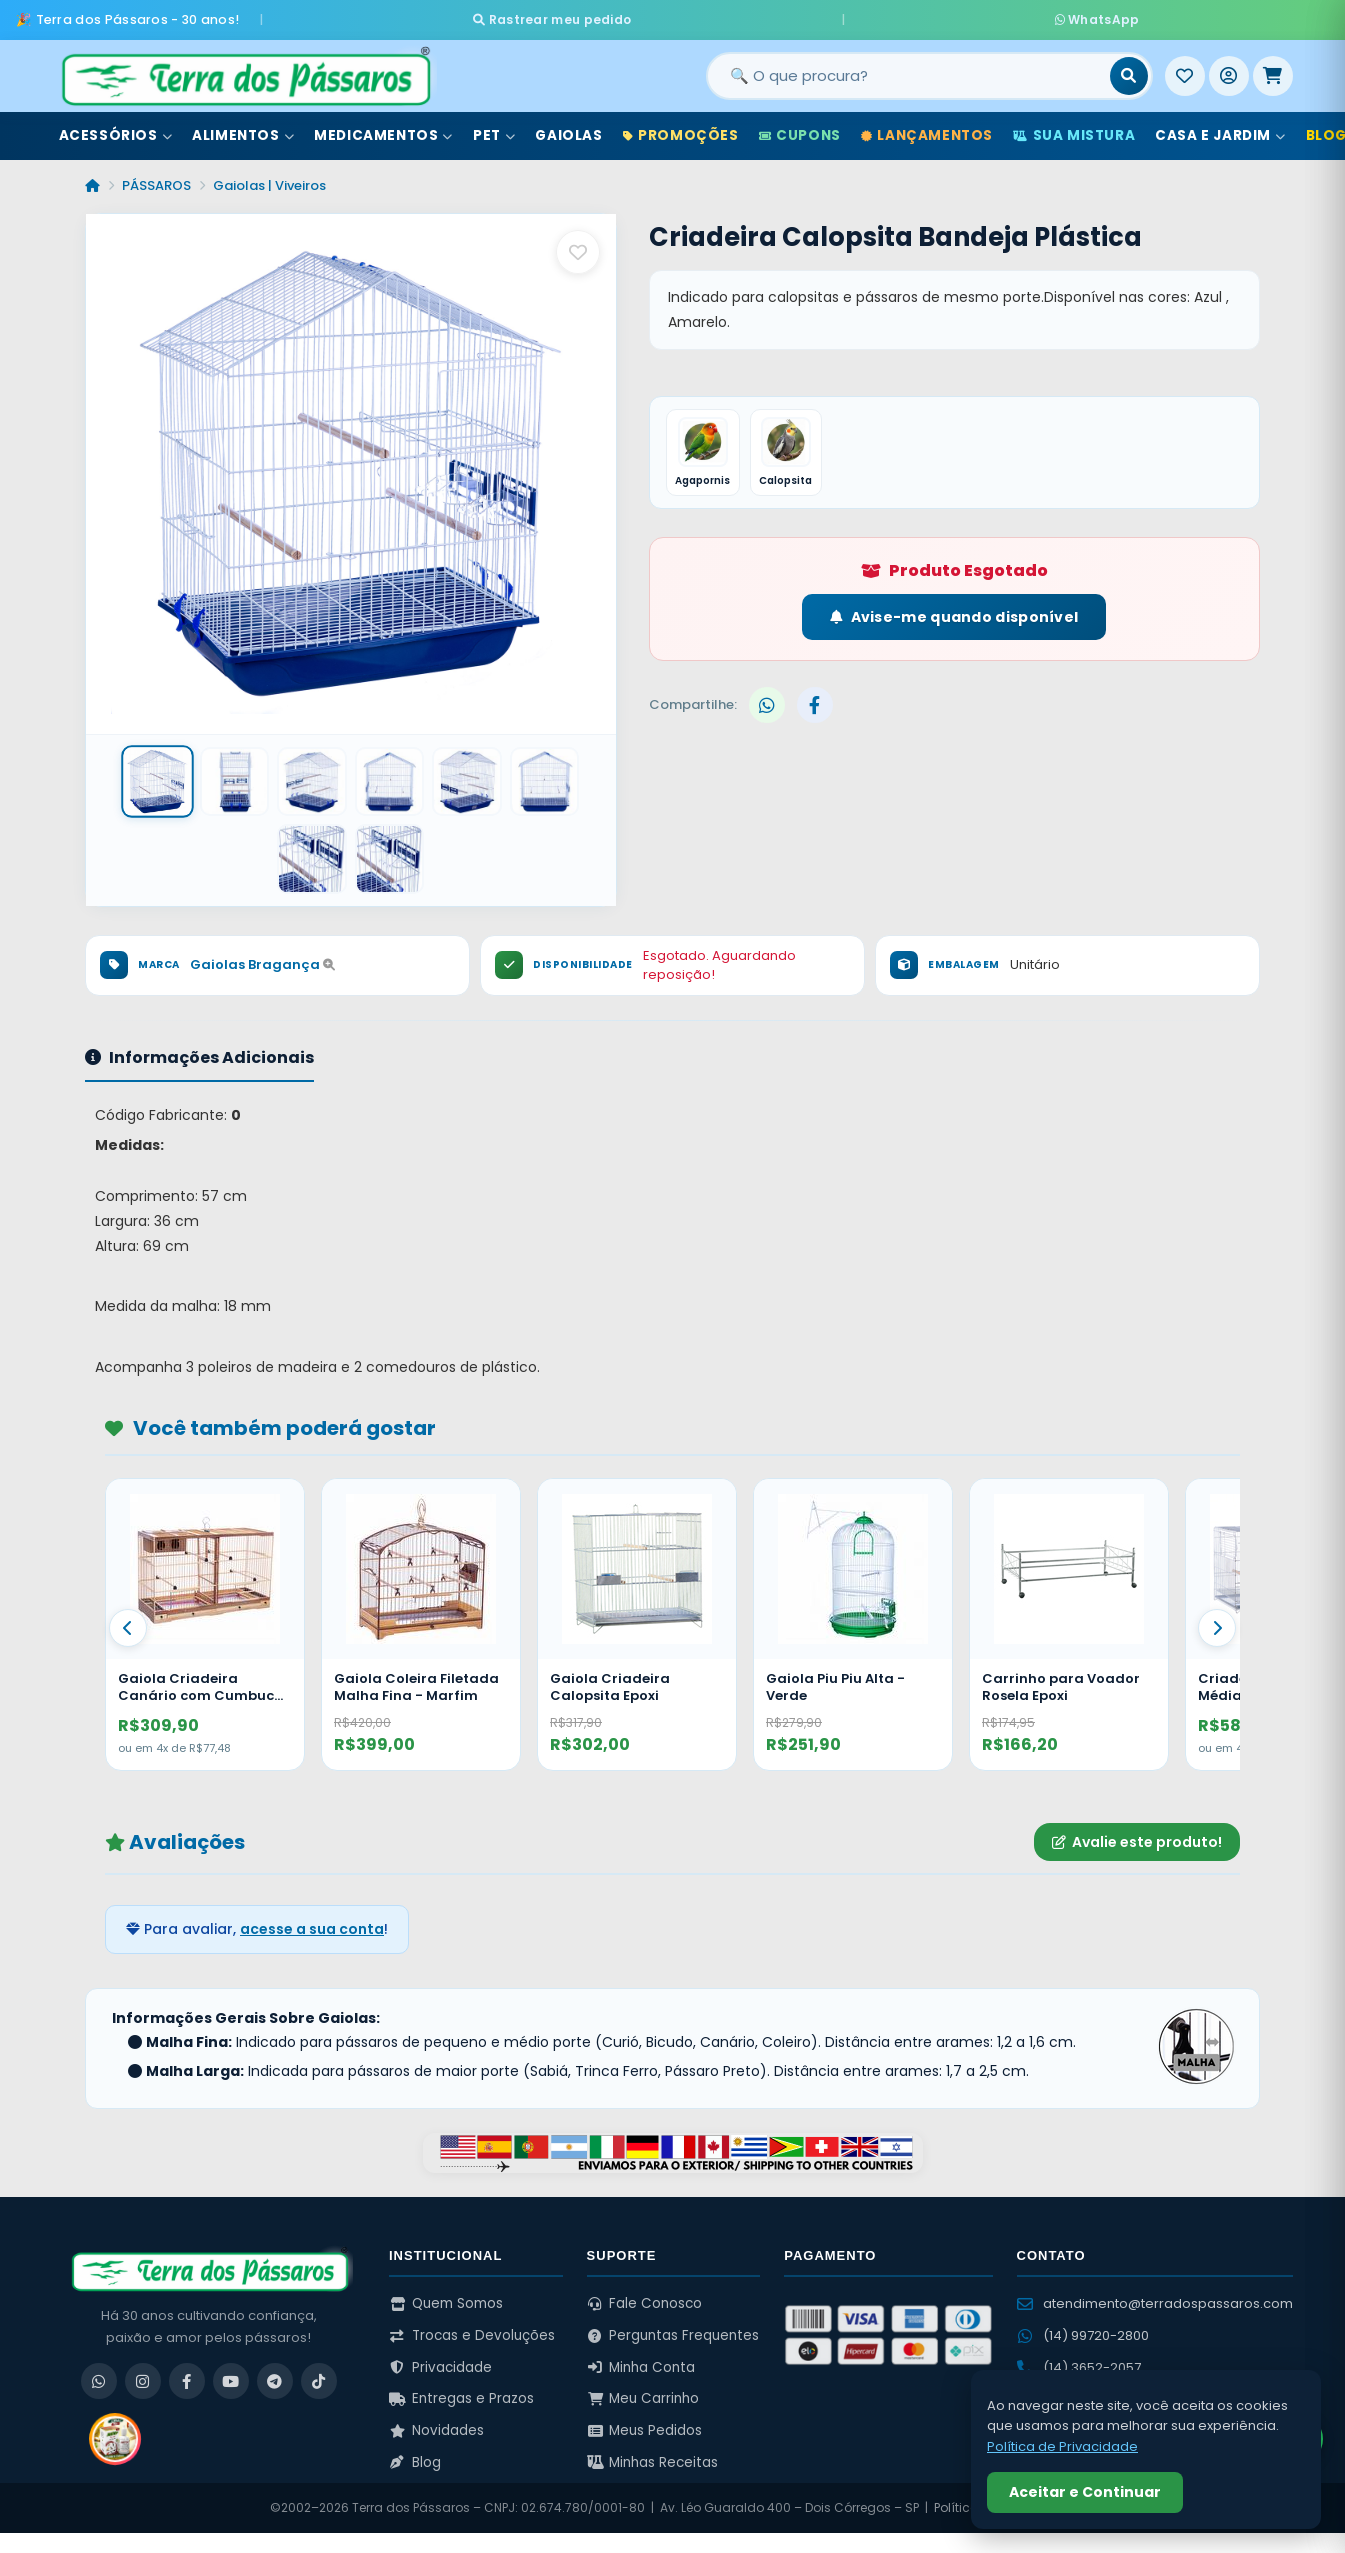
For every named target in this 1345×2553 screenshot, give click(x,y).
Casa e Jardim (1220, 128)
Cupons (800, 128)
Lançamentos (927, 128)
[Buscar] (1129, 69)
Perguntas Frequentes (673, 2325)
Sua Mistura (1074, 128)
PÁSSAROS (156, 178)
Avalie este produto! (1137, 1832)
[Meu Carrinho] (1273, 69)
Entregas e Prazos (461, 2388)
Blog (415, 2452)
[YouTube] (231, 2371)
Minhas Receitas (653, 2452)
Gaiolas (568, 128)
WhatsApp (909, 15)
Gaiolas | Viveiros (269, 178)
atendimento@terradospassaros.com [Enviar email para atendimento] (1155, 2293)
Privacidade (440, 2357)
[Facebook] (187, 2371)
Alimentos (243, 128)
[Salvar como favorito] (578, 245)
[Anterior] (128, 1619)
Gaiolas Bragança (262, 954)
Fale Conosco (645, 2293)
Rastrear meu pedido (740, 15)
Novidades (436, 2420)
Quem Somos (446, 2293)
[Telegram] (275, 2371)
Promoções (681, 128)
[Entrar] (1229, 69)
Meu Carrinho (643, 2388)
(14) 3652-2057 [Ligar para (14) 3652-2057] (1079, 2357)
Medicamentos (383, 128)
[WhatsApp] (99, 2371)
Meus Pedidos (645, 2420)
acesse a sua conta (312, 1919)
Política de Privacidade (1062, 2446)
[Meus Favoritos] (1185, 69)
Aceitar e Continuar (1085, 2492)
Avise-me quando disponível (954, 613)
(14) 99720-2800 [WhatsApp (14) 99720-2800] (1083, 2325)
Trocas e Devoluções (472, 2325)
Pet (494, 128)
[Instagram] (143, 2371)
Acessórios (116, 128)
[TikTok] (319, 2371)
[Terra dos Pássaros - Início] (245, 69)
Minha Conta (641, 2357)
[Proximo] (1217, 1619)
